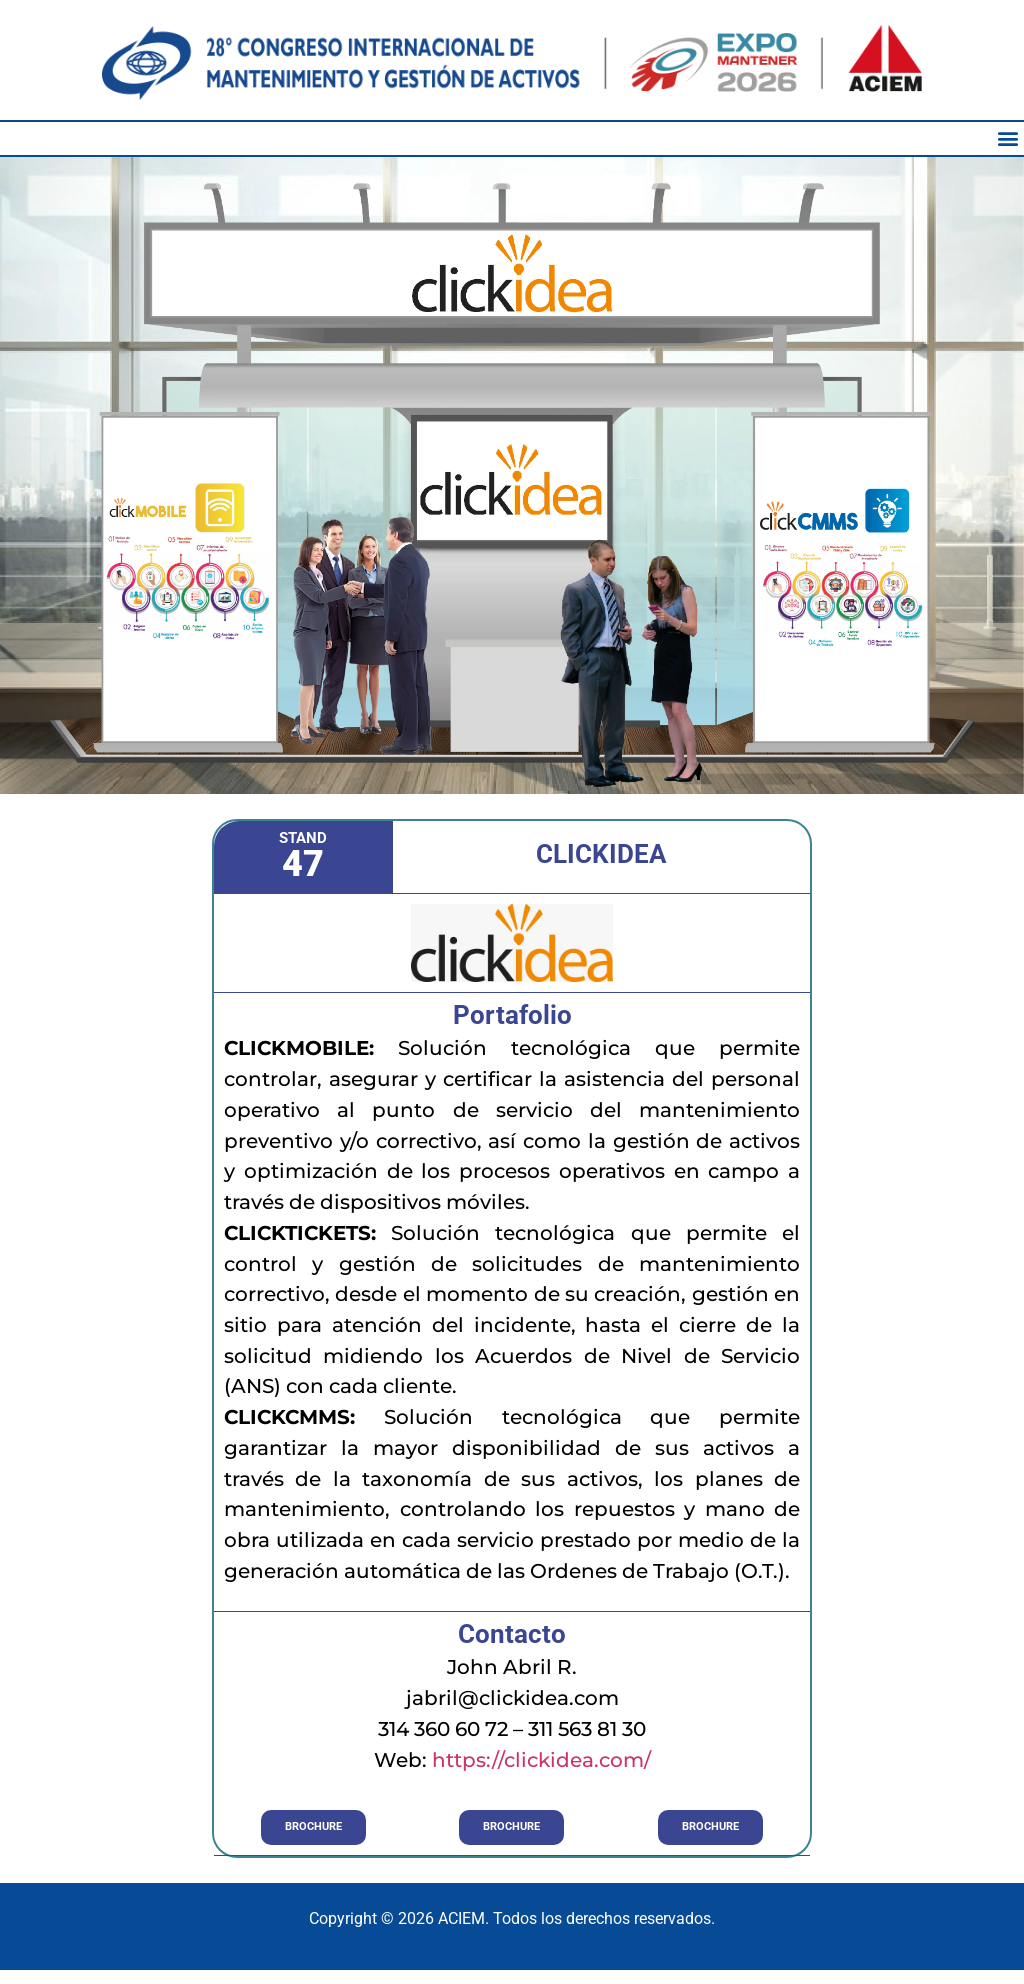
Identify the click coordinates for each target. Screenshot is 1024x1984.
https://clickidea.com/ (541, 1759)
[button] (1007, 138)
